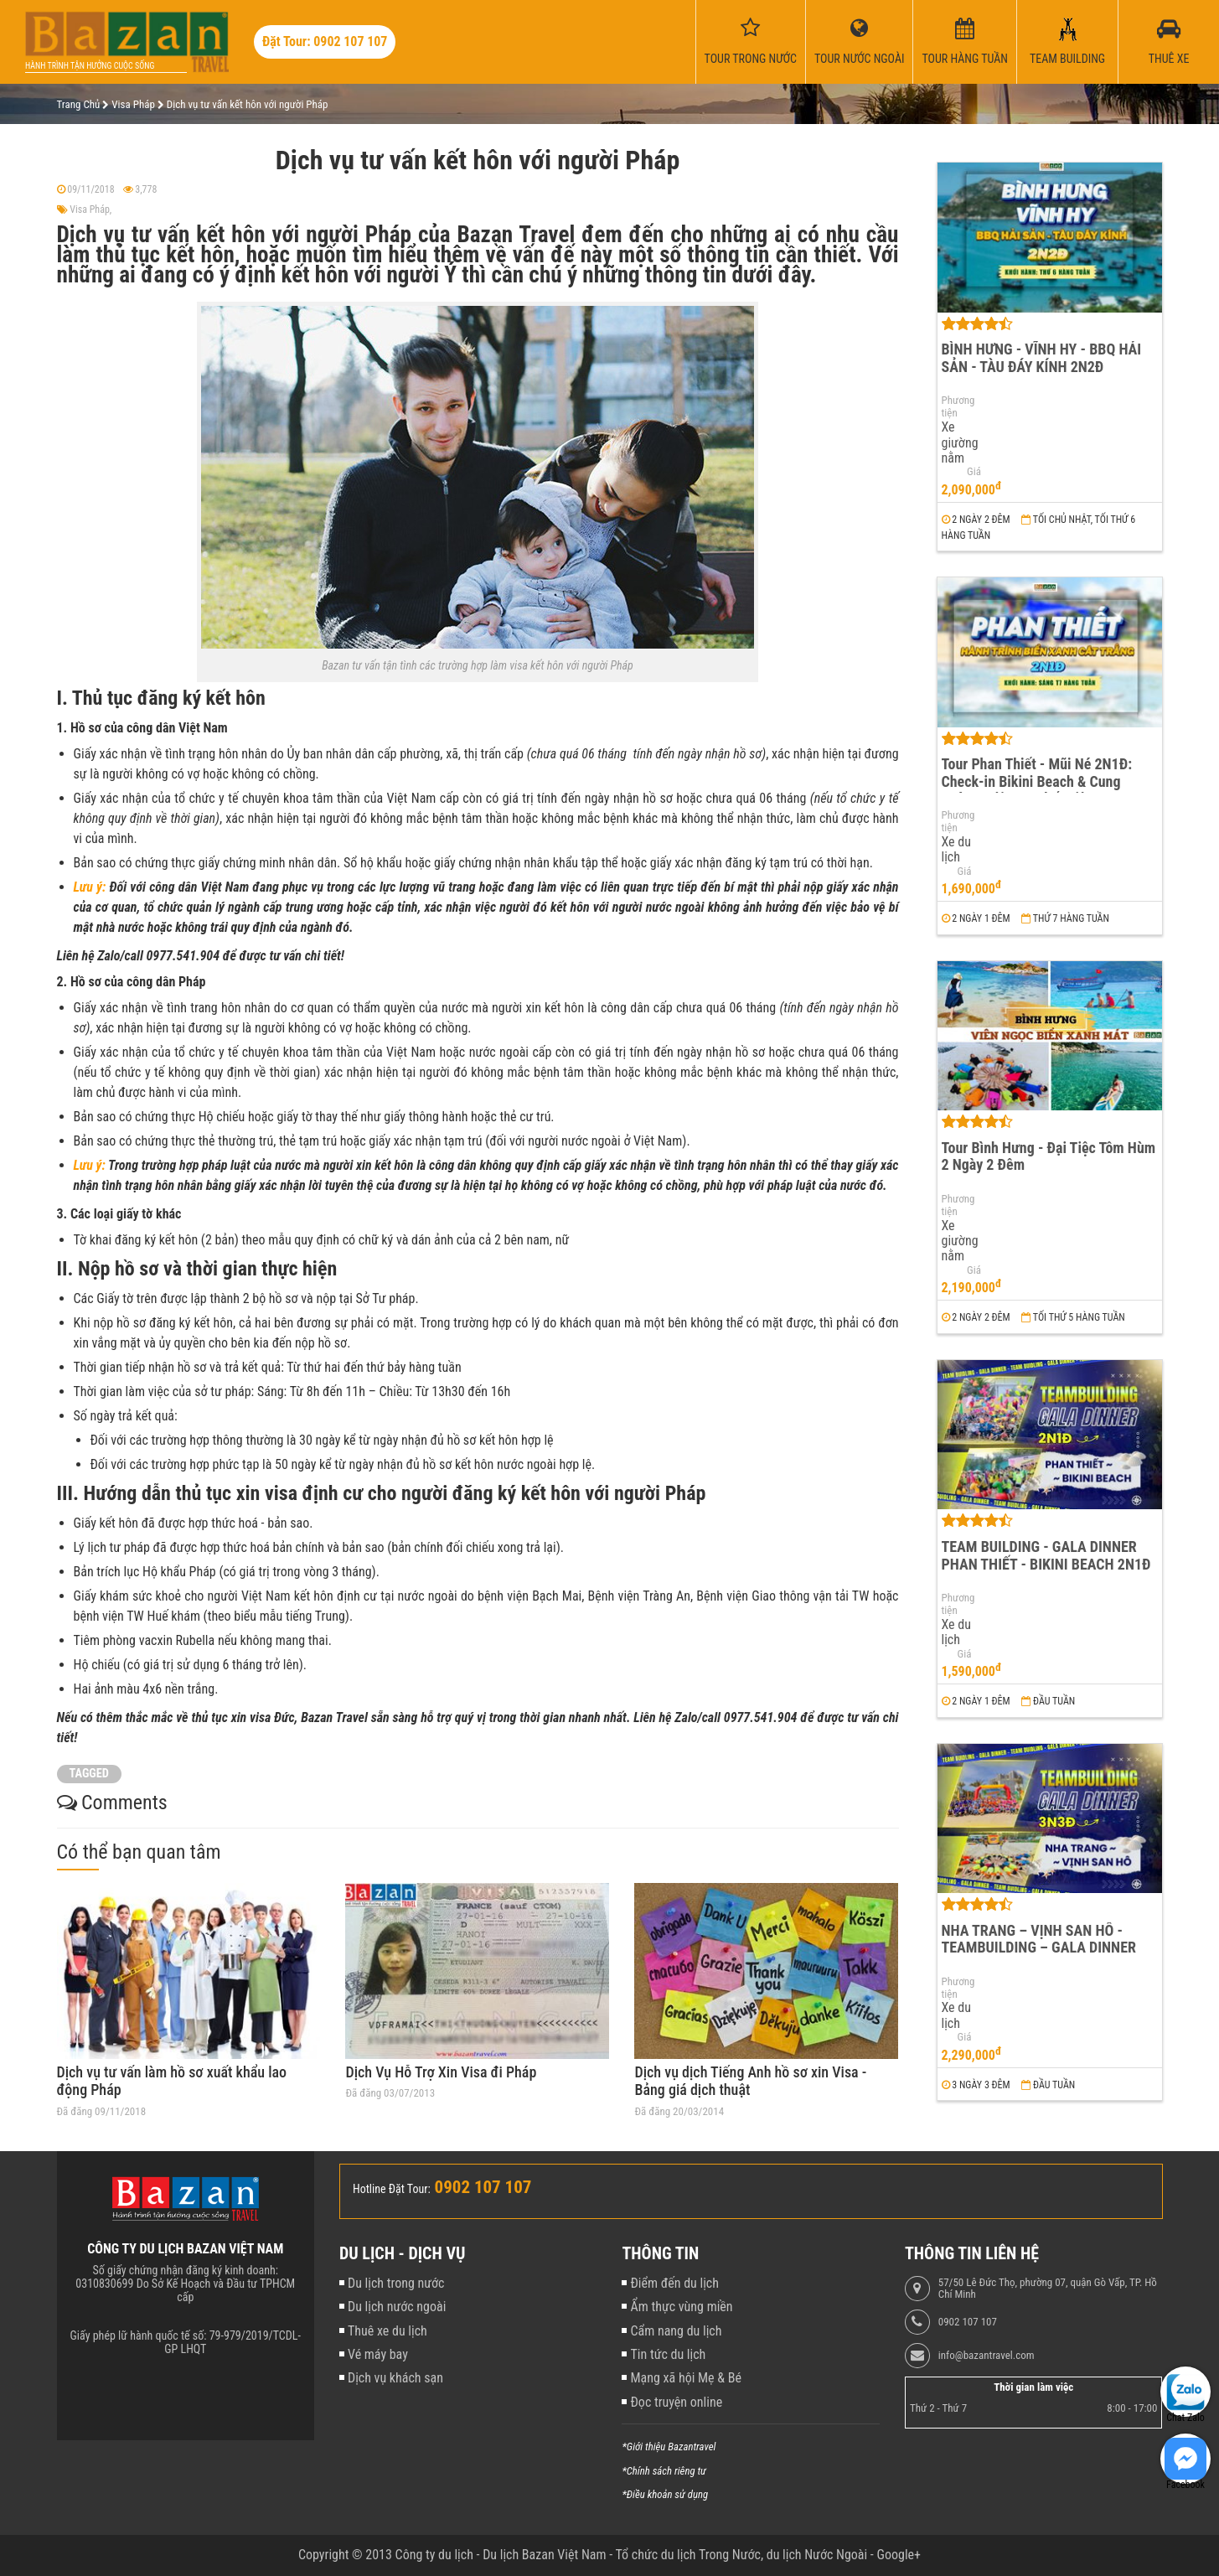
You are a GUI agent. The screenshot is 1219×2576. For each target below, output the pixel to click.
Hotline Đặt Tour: (392, 2189)
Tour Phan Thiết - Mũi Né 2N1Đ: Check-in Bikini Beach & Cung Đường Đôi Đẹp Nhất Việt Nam (1037, 781)
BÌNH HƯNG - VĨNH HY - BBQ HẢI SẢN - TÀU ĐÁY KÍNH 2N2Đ (1042, 357)
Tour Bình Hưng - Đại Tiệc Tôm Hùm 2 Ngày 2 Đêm (1049, 1156)
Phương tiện (958, 407)
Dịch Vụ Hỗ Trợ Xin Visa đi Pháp (440, 2072)
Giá (974, 472)
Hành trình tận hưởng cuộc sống (89, 65)
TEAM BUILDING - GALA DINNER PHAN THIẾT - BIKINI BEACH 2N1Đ (1046, 1555)
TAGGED (89, 1773)
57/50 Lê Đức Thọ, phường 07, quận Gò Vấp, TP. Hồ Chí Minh (1047, 2288)
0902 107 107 (967, 2322)
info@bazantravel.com (986, 2355)
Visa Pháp (90, 209)
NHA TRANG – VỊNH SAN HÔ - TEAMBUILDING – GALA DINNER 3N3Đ (1039, 1947)
